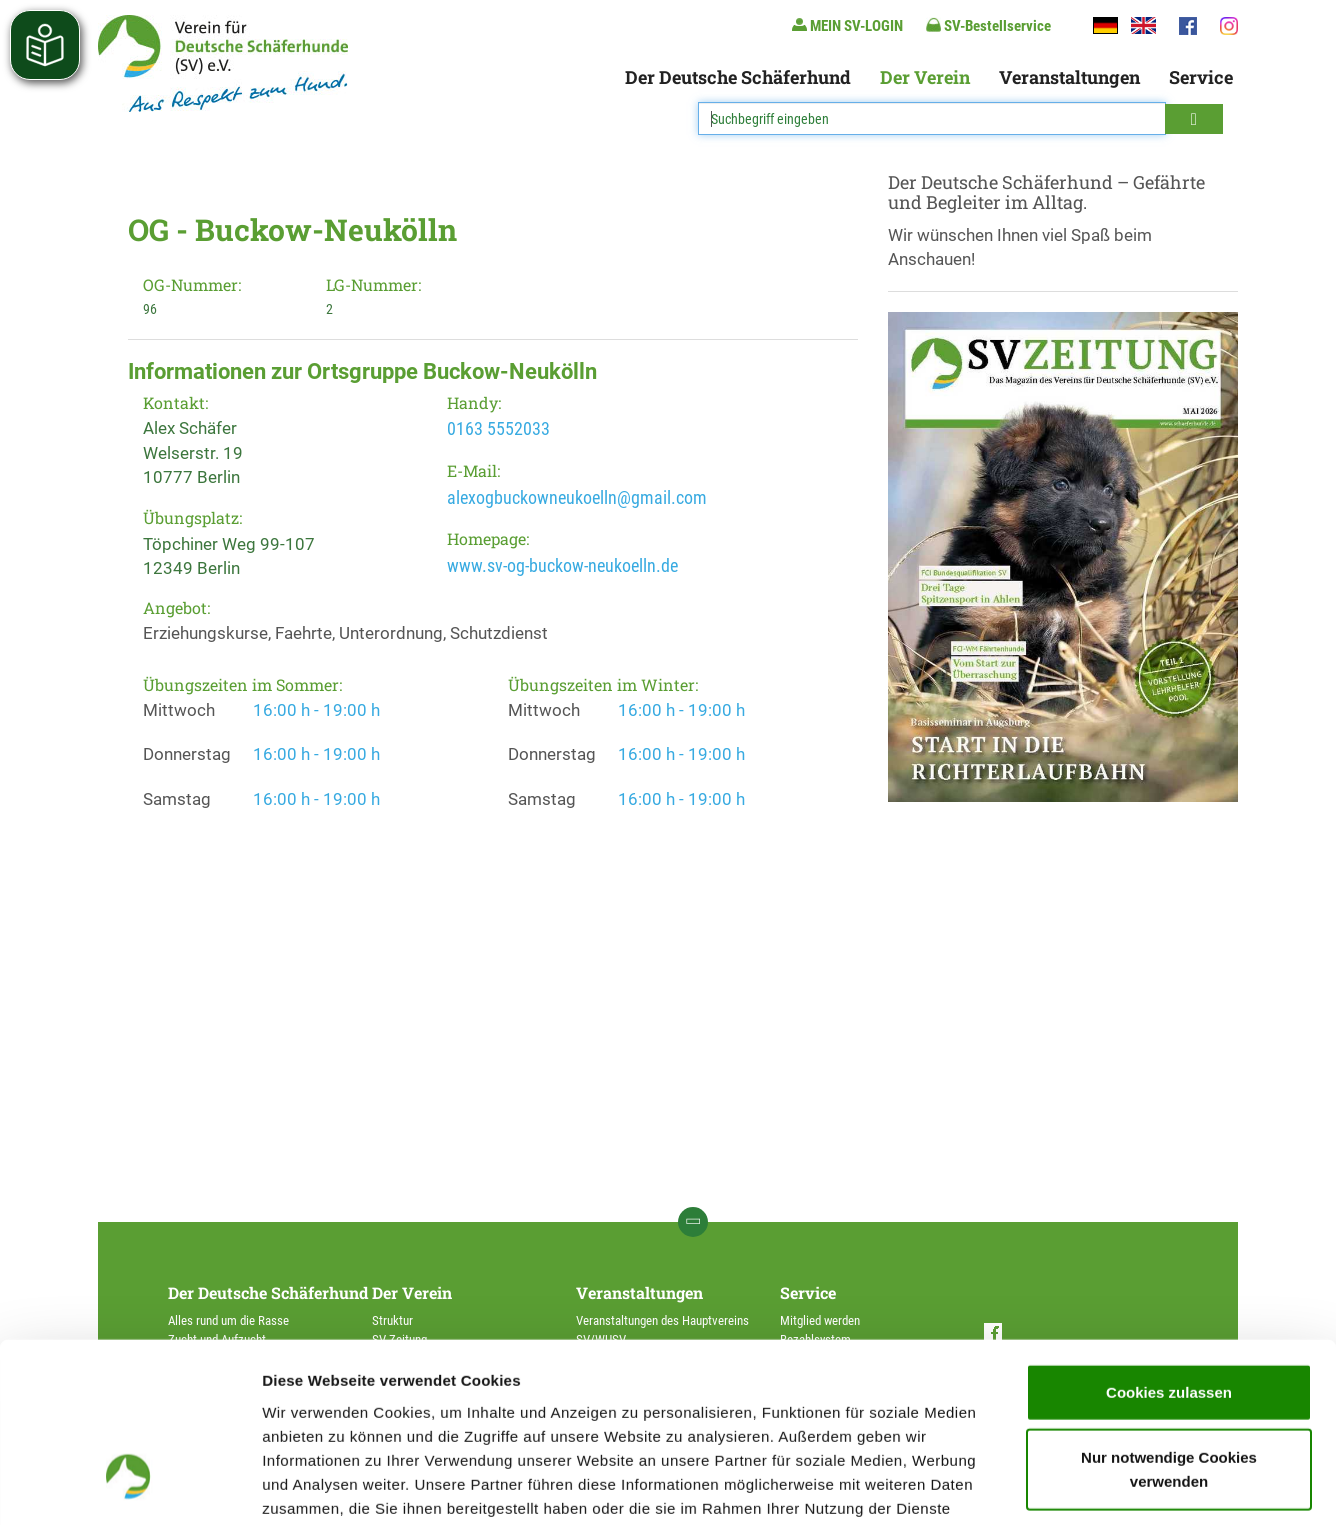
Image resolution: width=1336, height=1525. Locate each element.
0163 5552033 (498, 428)
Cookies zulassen (1169, 1240)
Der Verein (925, 77)
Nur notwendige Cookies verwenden (1169, 1318)
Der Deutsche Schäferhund (738, 77)
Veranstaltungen (1069, 77)
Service (1201, 77)
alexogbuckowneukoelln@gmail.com (577, 497)
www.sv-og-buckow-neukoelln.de (562, 565)
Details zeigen (1063, 1485)
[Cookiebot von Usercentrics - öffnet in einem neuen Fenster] (129, 1486)
